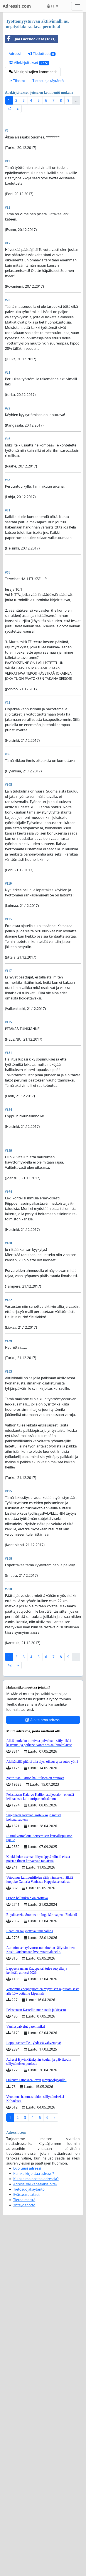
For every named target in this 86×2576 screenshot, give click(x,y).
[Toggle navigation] (77, 6)
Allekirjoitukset (29, 62)
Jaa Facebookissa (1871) (30, 39)
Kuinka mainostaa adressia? (36, 2178)
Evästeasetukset (26, 2194)
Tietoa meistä (24, 2199)
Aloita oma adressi (43, 1719)
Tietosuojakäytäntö (48, 80)
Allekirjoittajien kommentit (33, 71)
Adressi (15, 53)
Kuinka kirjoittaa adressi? (33, 2173)
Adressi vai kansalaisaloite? (35, 2184)
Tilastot (17, 80)
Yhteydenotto (24, 2205)
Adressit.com (17, 6)
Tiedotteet (42, 53)
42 (10, 108)
